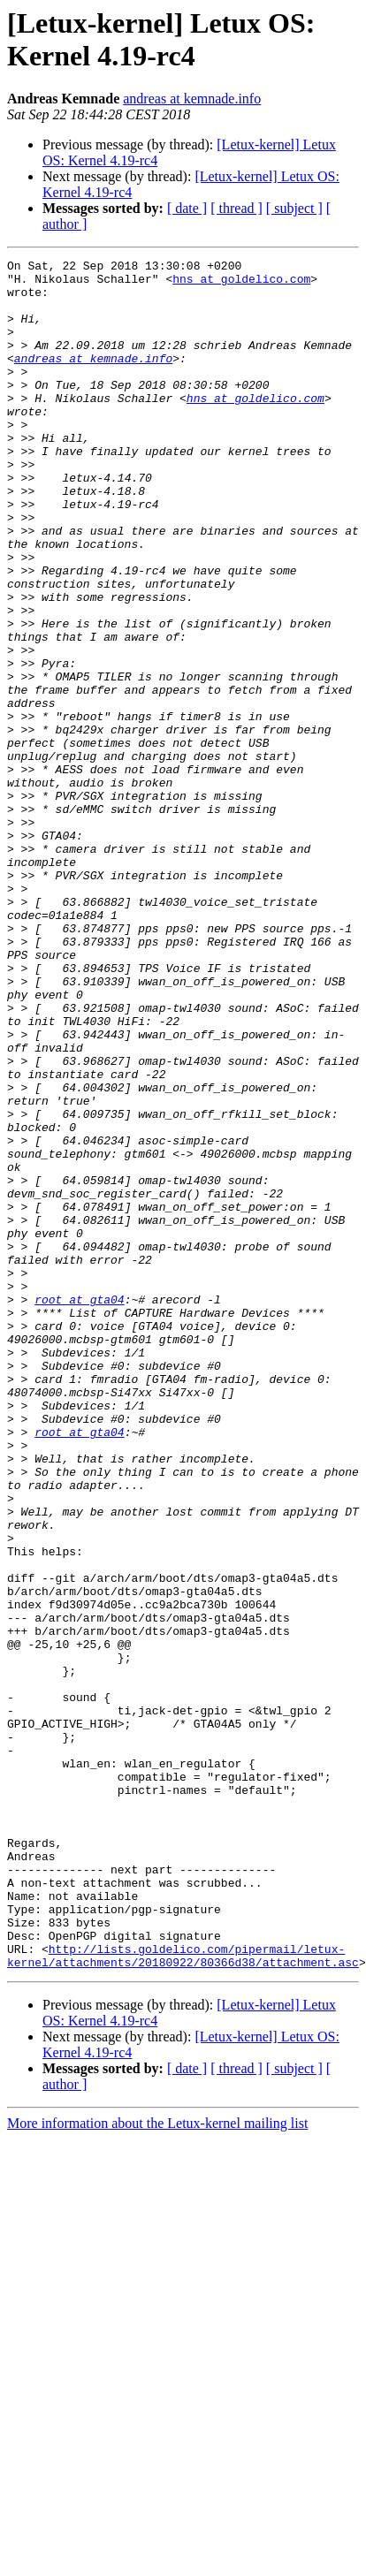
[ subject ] (294, 208)
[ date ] (187, 208)
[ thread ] (236, 208)
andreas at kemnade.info (192, 98)
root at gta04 (79, 1508)
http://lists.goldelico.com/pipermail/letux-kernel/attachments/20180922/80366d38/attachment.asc (183, 2296)
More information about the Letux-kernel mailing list (157, 2465)
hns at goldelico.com (241, 284)
